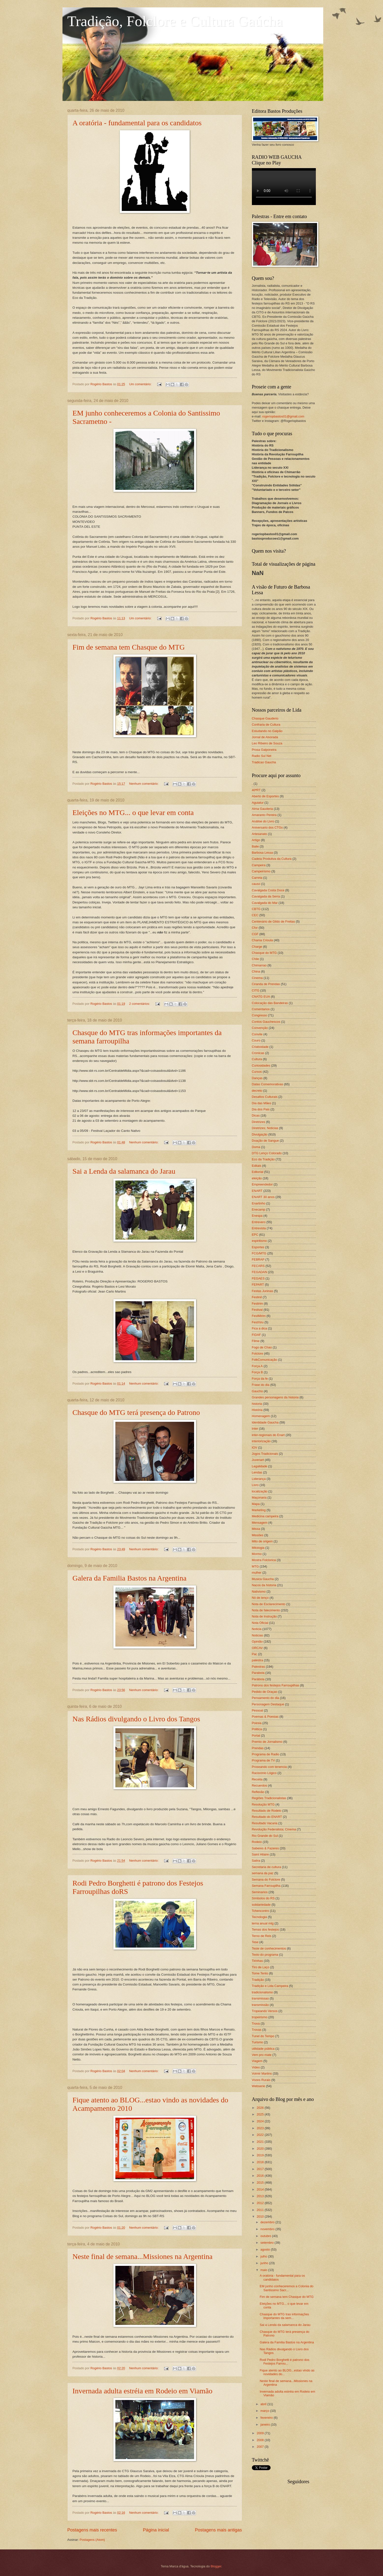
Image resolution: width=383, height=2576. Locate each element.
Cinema (257, 978)
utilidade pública (263, 2048)
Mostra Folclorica (264, 1560)
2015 (260, 2182)
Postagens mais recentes (92, 2530)
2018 (260, 2162)
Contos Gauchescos (266, 1022)
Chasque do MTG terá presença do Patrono (136, 1412)
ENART (257, 1191)
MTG (255, 1566)
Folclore (257, 1353)
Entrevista (259, 1228)
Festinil (257, 1297)
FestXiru (258, 1322)
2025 (260, 2114)
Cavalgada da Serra (266, 896)
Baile (255, 846)
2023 (260, 2128)
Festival (257, 1310)
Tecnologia (259, 1917)
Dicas (256, 1115)
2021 (260, 2142)
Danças (257, 1078)
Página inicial (156, 2530)
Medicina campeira (265, 1516)
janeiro (265, 2424)
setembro (267, 2242)
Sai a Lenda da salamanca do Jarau (124, 1171)
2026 (260, 2108)
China (256, 971)
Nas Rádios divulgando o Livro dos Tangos (136, 1719)
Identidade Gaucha (265, 1422)
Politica (257, 1729)
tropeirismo (260, 2017)
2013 (260, 2196)
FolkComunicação (264, 1359)
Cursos (257, 1071)
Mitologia (258, 1548)
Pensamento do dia (265, 1698)
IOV (254, 1447)
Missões (257, 1535)
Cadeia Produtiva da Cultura (272, 859)
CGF (255, 934)
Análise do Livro (263, 821)
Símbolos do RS (263, 1898)
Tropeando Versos (265, 2011)
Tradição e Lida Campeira (270, 1986)
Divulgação (260, 1134)
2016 (260, 2175)
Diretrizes (258, 1122)
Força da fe (260, 1378)
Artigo (256, 840)
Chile (255, 959)
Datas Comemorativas (267, 1084)
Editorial (257, 1172)
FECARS (258, 1266)
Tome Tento (260, 1973)
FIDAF (256, 1335)
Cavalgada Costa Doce (268, 890)
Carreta (257, 878)
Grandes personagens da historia (275, 1397)
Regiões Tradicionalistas (269, 1798)
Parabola (258, 1673)
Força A (257, 1366)
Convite (257, 1034)
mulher (256, 1572)
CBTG (256, 909)
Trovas (256, 2030)
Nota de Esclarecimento (269, 1604)
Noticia (256, 1629)
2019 (260, 2155)
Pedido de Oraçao (264, 1692)
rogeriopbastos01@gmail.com (283, 416)
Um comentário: (140, 384)
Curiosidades (261, 1065)
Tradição (258, 1980)
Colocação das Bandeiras (270, 1003)
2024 (260, 2121)
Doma (256, 1147)
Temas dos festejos (265, 1929)
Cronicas (258, 1053)
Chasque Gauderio (265, 718)
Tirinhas (257, 1961)
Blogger (216, 2566)
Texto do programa (265, 1954)
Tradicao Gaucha (264, 762)
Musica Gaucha (263, 1579)
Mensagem (260, 1522)
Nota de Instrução (264, 1616)
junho (264, 2263)
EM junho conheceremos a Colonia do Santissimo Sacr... (286, 2288)
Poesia (256, 1723)
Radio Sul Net (261, 756)
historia (257, 1404)
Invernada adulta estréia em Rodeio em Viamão (143, 2391)
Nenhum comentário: (144, 783)
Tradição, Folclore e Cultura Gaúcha (175, 21)
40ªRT (256, 790)
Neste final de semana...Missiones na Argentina (143, 2256)
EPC (255, 1234)
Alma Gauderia (262, 809)
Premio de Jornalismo (267, 1742)
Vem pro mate (262, 2055)
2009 (260, 2433)
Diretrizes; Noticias (265, 1128)
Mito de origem (262, 1541)
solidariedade (261, 1904)
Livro (255, 1485)
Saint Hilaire (260, 1854)
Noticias (257, 1635)
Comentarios (261, 1009)
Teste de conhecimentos (269, 1948)
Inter (255, 1428)
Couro (256, 1040)
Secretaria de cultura (266, 1867)
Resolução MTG (263, 1804)
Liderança (259, 1479)
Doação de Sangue (265, 1140)
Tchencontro (260, 1911)
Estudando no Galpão (267, 731)
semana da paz (263, 1873)
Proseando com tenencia (269, 1767)
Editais (256, 1166)
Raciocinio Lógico (264, 1773)
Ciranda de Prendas (266, 984)
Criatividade (260, 1047)
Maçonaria (259, 1497)
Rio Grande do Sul (265, 1836)
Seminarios (260, 1892)
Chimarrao (259, 965)
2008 (260, 2440)
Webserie (258, 2086)
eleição (257, 1178)
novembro (268, 2229)
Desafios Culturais (264, 1097)
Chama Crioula (262, 940)
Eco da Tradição (263, 1159)
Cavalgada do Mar (265, 903)
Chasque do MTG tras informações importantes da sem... (284, 2316)
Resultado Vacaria (264, 1823)
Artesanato (259, 834)
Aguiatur (258, 802)
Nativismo (259, 1591)
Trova (256, 2023)
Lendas (257, 1472)
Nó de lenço (260, 1598)
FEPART (258, 1284)
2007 (260, 2446)
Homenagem (261, 1416)
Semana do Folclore (266, 1879)
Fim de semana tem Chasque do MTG (129, 647)
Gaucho (257, 1391)
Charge (257, 946)
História (257, 1410)
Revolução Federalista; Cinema (274, 1829)
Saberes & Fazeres (265, 1848)
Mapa (256, 1504)
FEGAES (258, 1278)
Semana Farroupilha (266, 1886)
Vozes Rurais (261, 2080)
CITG (256, 990)
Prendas (258, 1748)
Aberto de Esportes (265, 796)
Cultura (257, 1059)
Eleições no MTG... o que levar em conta (133, 812)
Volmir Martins (262, 2073)
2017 (260, 2169)
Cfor (255, 927)
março (265, 2411)
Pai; (254, 1654)
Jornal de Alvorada (265, 737)
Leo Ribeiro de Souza (267, 743)
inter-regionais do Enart (268, 1435)
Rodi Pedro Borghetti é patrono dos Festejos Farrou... (284, 2361)
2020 (260, 2148)
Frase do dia (261, 1385)
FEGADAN (259, 1272)
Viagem (257, 2061)
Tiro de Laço (260, 1967)
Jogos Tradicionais (265, 1454)
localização (260, 1491)
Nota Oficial (260, 1623)
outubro (266, 2236)
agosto (265, 2249)
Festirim (257, 1303)
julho (264, 2256)
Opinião (257, 1641)
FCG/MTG (259, 1253)
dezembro (268, 2222)
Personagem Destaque (268, 1704)
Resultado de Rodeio (266, 1810)
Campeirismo (261, 871)
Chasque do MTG (264, 953)
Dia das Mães (261, 1103)
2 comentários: (140, 1004)
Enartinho (258, 1203)
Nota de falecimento (266, 1610)
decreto (257, 1090)
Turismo (257, 2042)
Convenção (260, 1028)
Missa (256, 1529)
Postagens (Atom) (92, 2540)
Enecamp (258, 1209)
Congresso (259, 1015)
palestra (257, 1660)
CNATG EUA (261, 996)
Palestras (258, 1666)
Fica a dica (259, 1328)
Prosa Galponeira (264, 750)
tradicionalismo (262, 1992)
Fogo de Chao (262, 1347)
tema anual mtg (263, 1923)
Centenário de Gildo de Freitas (273, 921)
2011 (260, 2210)
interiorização (261, 1441)
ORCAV (257, 1648)
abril (263, 2404)
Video (256, 2067)
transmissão (260, 2005)
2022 (260, 2135)
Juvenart (258, 1460)
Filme (256, 1341)
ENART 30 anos (263, 1197)
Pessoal (257, 1710)
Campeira (259, 865)
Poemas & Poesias (265, 1716)
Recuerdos (259, 1785)
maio (264, 2270)
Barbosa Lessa (262, 852)
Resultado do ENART (267, 1817)
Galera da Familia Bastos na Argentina (130, 1578)
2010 (260, 2216)
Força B (257, 1372)
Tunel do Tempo (263, 2036)
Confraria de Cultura (266, 724)
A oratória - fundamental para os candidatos (137, 123)
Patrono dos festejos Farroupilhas (275, 1685)
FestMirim (259, 1316)
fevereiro (267, 2417)
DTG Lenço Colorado (267, 1153)
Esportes (258, 1247)
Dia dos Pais (261, 1109)
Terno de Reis (261, 1936)
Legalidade (259, 1466)
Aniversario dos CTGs (267, 827)
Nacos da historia (264, 1585)
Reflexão (258, 1792)
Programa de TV (263, 1760)
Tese (255, 1942)
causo (256, 884)
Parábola (258, 1679)
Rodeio (257, 1842)
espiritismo (259, 1241)
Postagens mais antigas (218, 2530)
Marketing (259, 1510)
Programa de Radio (265, 1754)
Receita (257, 1779)
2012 (260, 2203)
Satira (256, 1860)
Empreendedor (262, 1184)
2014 (260, 2189)
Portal (256, 1735)
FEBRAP (258, 1259)
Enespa (257, 1215)
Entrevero (259, 1222)
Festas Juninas (262, 1291)
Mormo (257, 1554)
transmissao (260, 1998)
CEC (255, 915)
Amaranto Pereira (264, 815)
